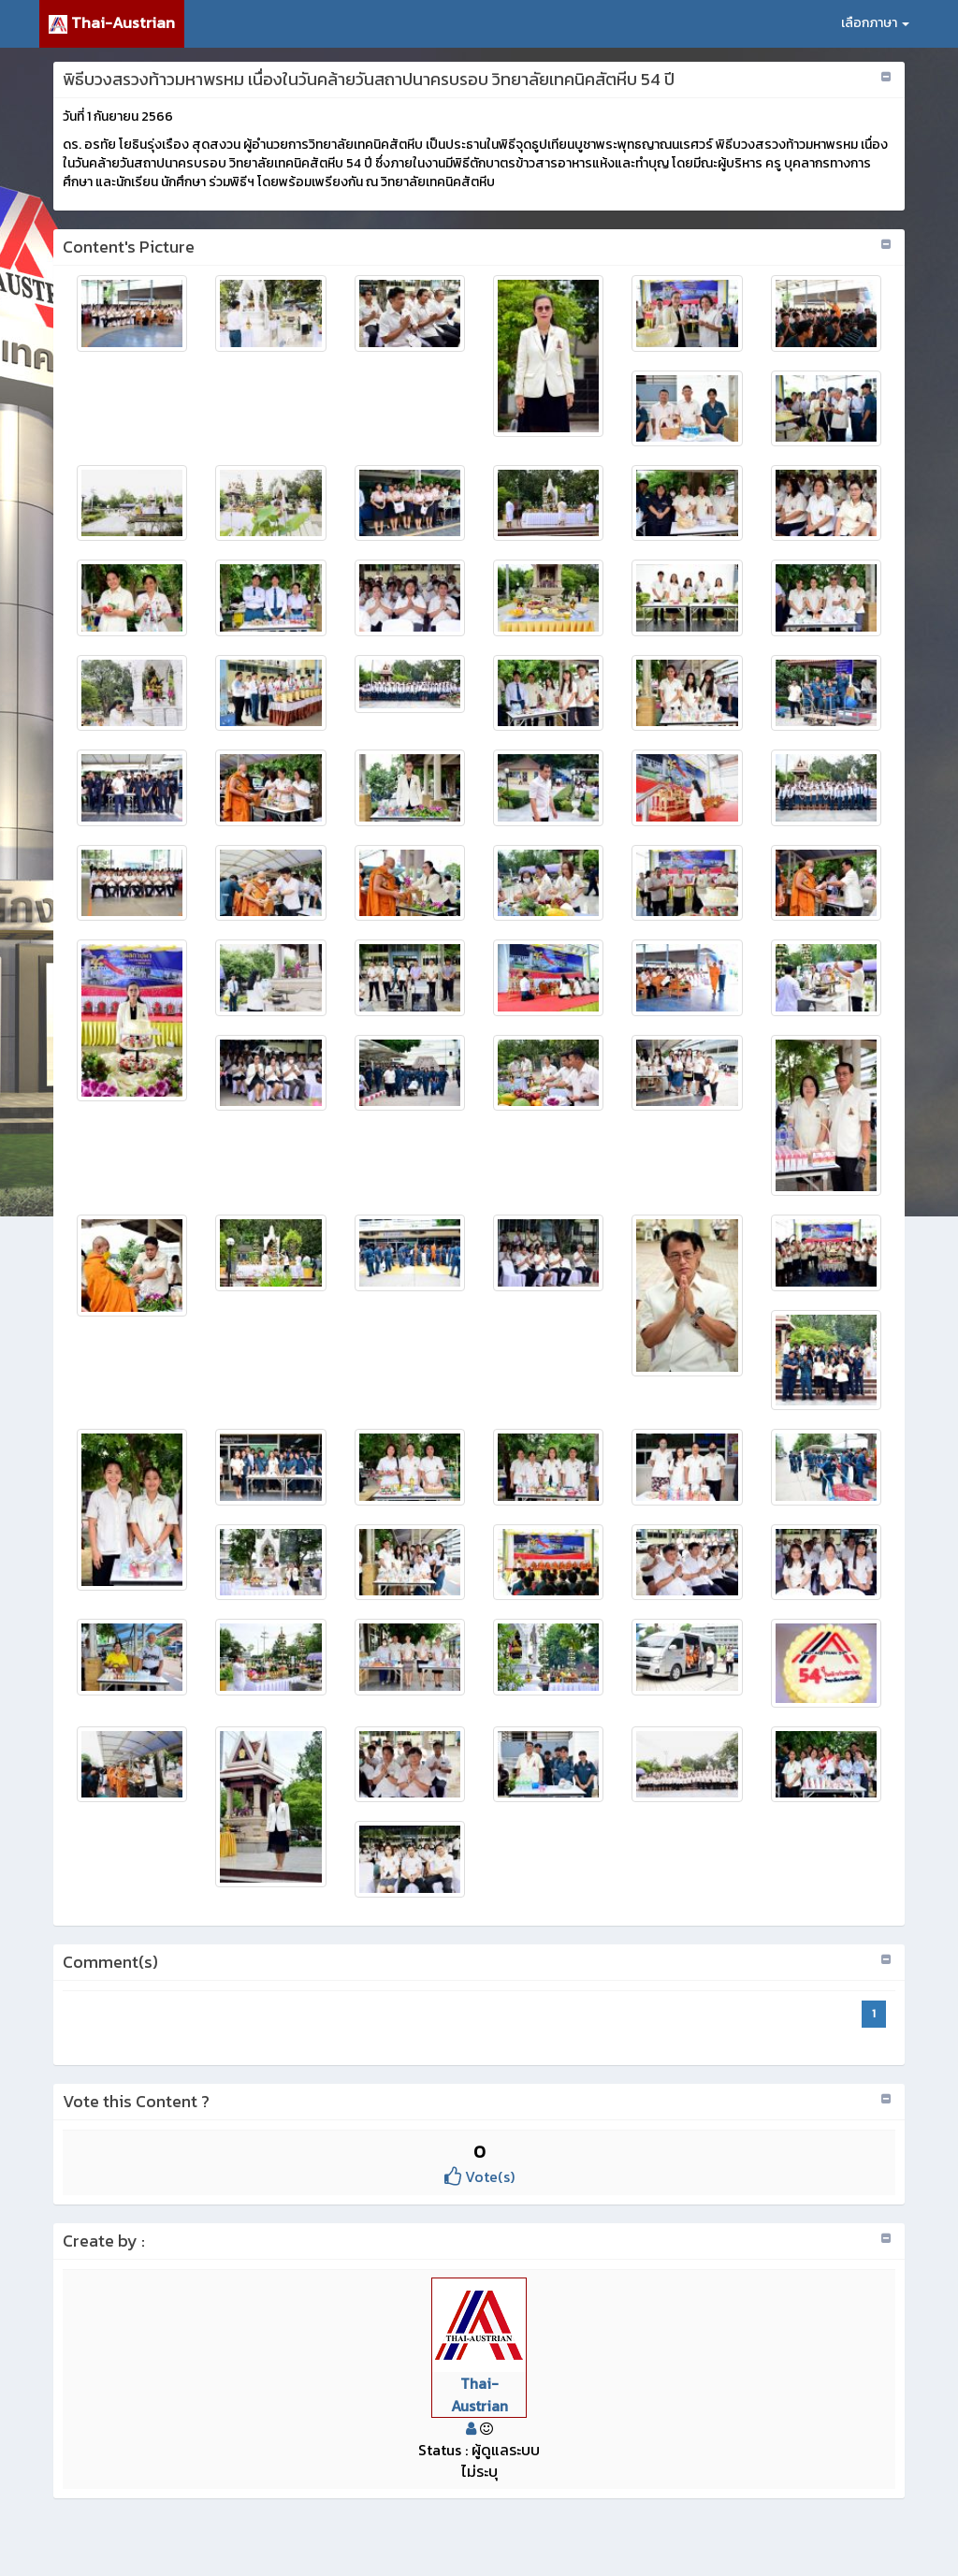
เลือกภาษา (875, 23)
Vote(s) (479, 2176)
